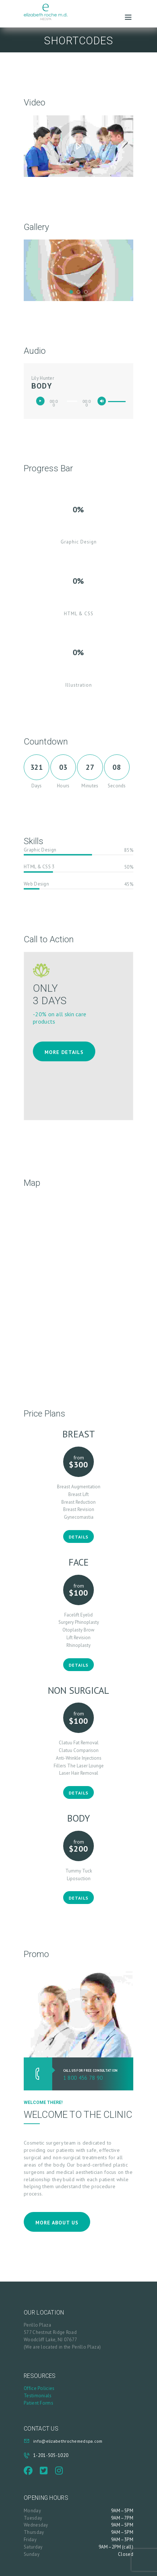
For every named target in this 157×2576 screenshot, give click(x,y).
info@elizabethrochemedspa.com (68, 2441)
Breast (78, 1434)
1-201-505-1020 (50, 2455)
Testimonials (38, 2396)
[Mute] (103, 402)
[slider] (71, 401)
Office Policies (39, 2388)
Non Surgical (78, 1690)
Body (78, 1818)
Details (78, 1537)
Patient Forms (38, 2403)
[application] (78, 401)
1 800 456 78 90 (83, 2077)
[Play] (42, 402)
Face (79, 1562)
